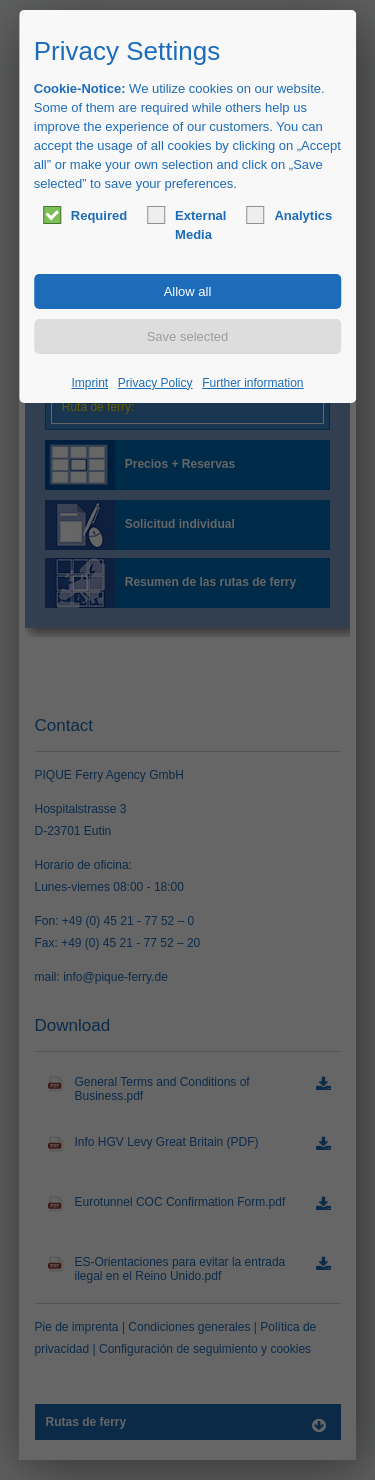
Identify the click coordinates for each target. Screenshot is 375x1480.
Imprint (90, 383)
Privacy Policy (155, 383)
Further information (252, 383)
